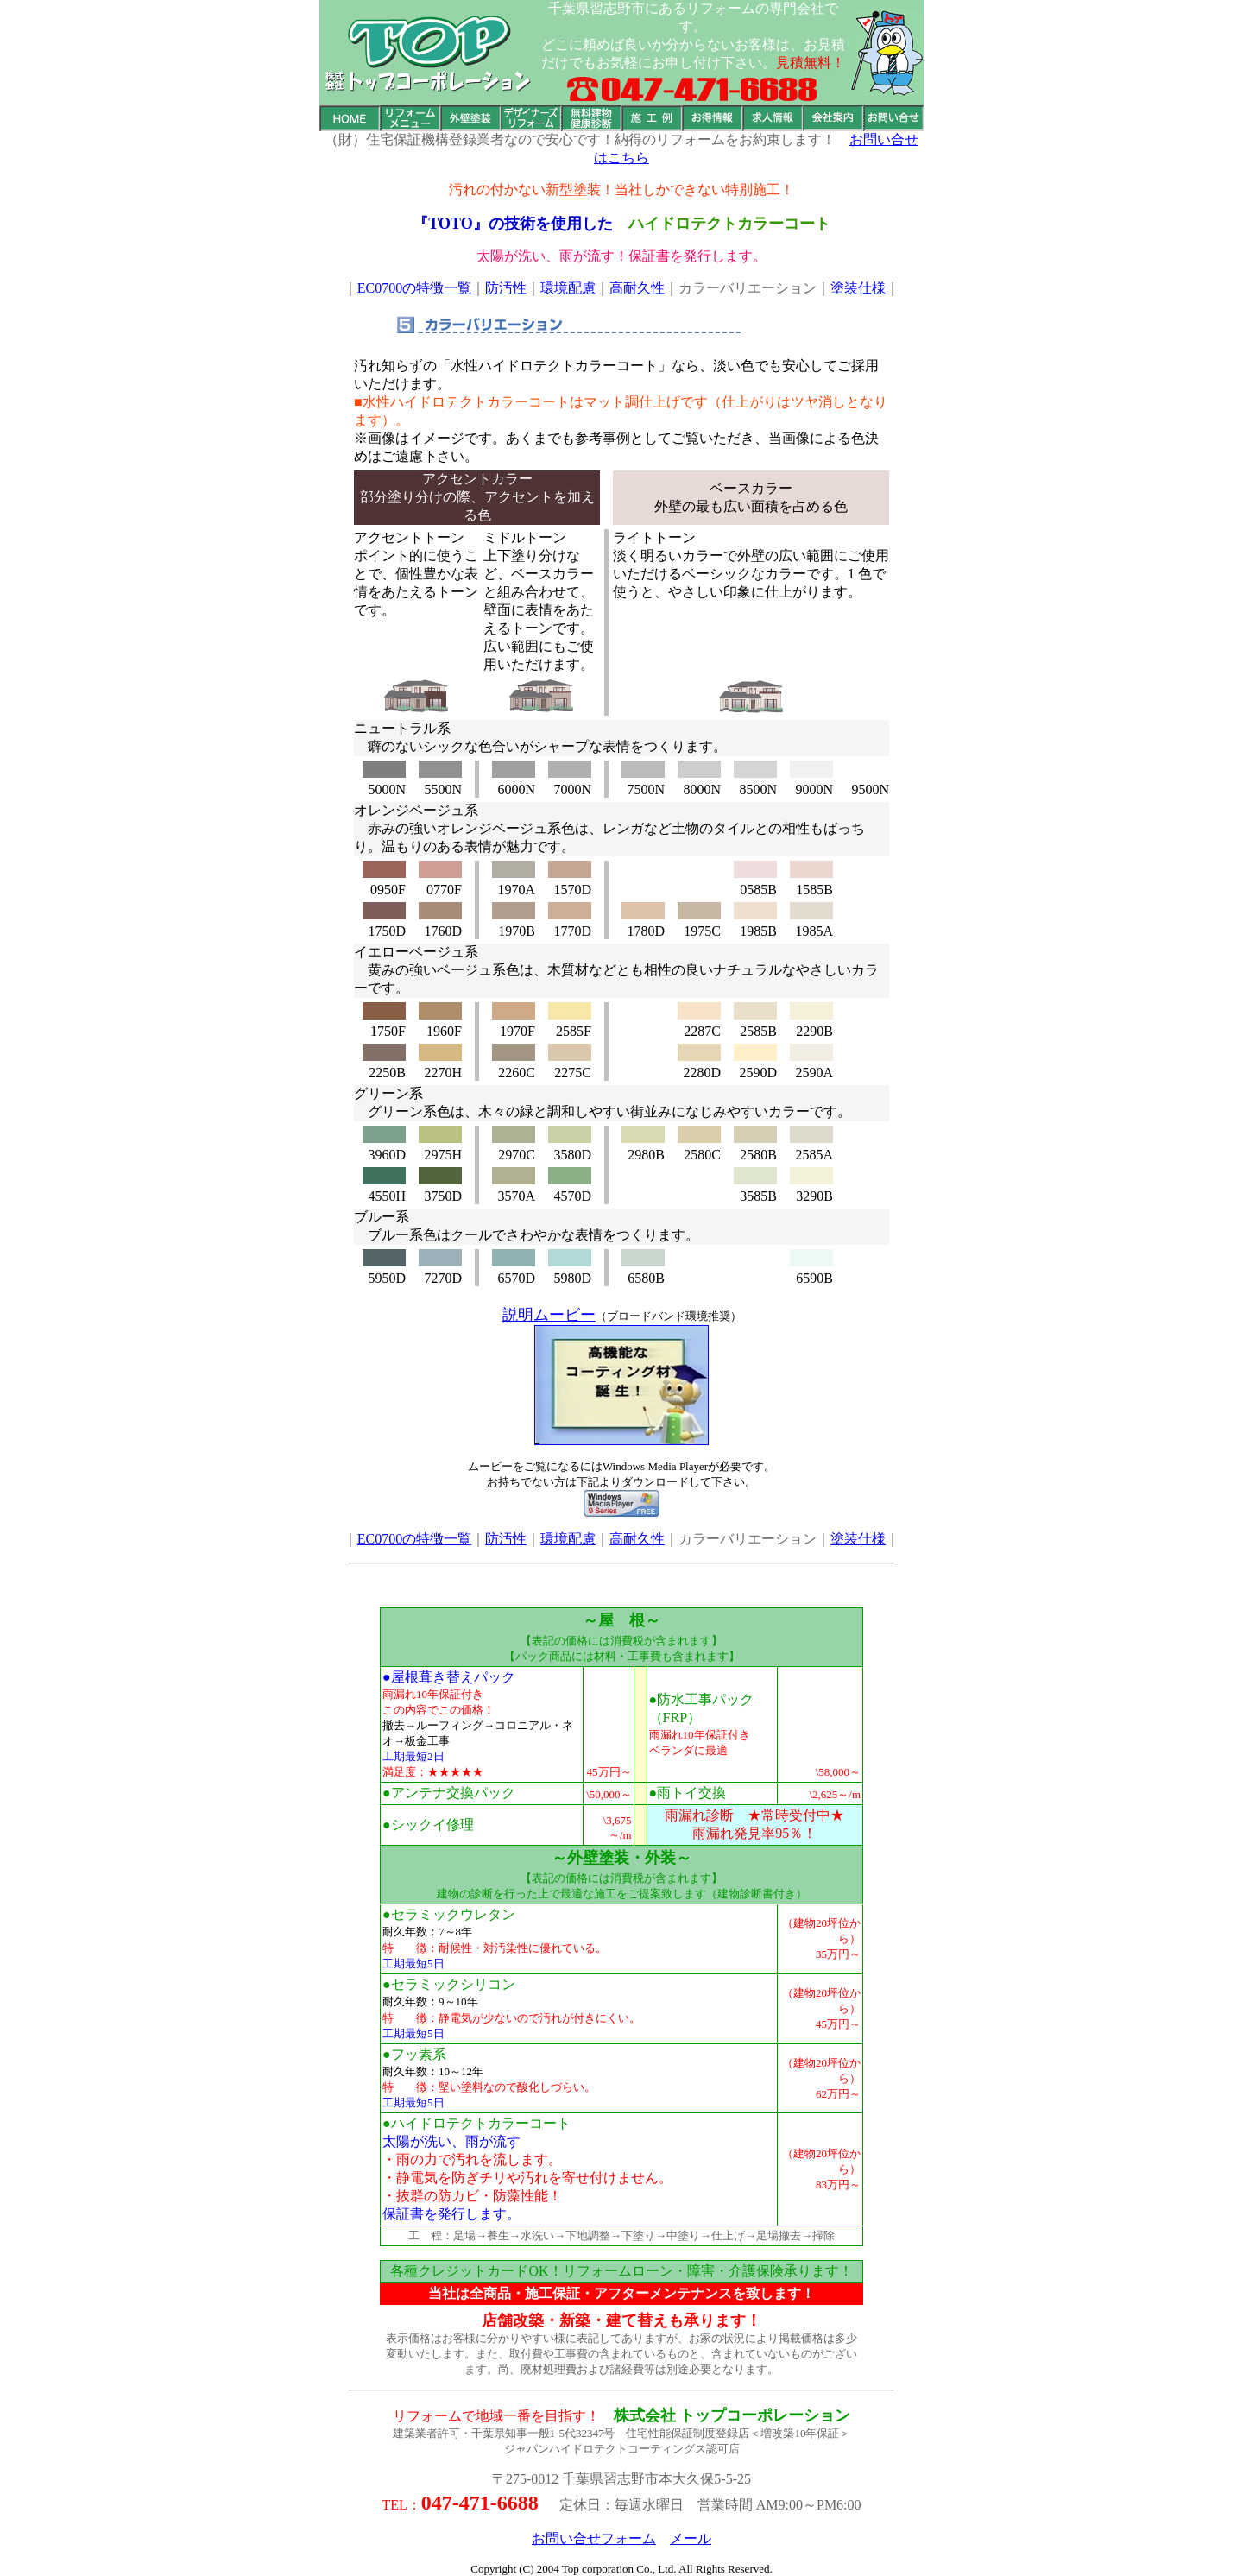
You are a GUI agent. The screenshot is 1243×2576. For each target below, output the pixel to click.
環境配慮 (568, 288)
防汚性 (506, 288)
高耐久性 (637, 288)
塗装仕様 (858, 288)
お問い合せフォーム (594, 2538)
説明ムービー (549, 1314)
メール (690, 2538)
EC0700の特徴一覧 (414, 288)
